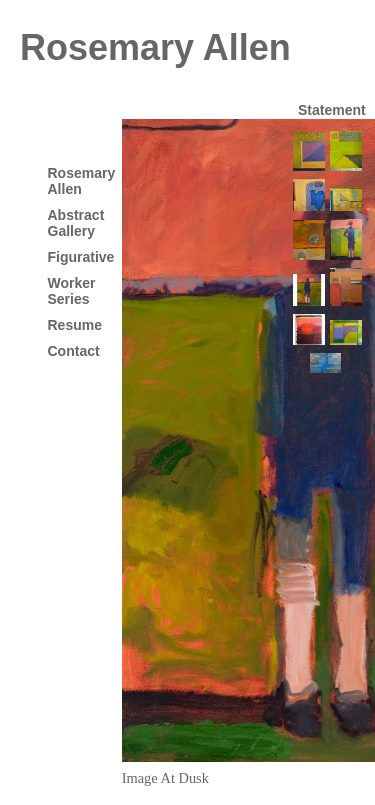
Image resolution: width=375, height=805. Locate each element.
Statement (332, 110)
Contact (74, 351)
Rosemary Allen (155, 47)
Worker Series (72, 291)
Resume (75, 325)
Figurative (81, 257)
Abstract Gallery (76, 223)
